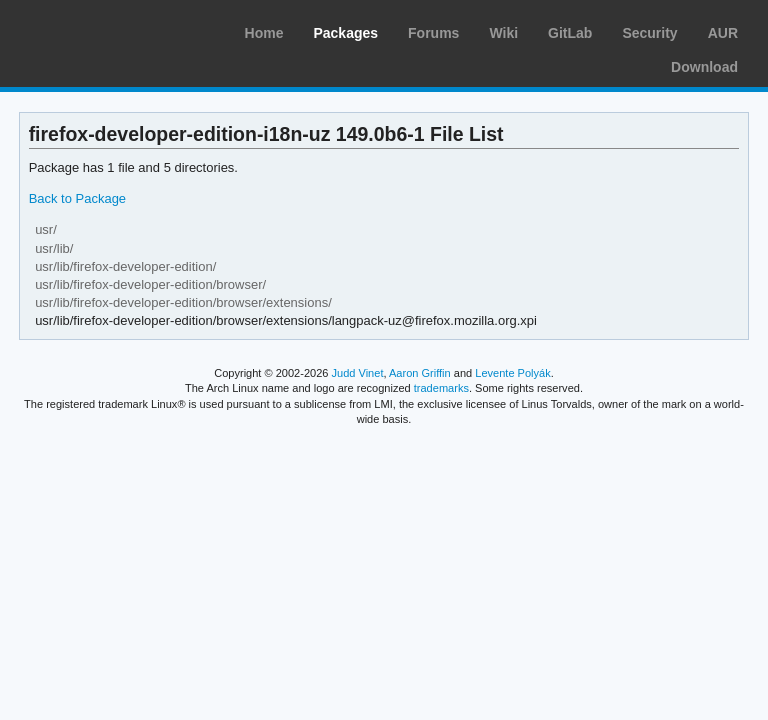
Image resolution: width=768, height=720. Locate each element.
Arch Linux (110, 30)
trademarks (441, 388)
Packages (345, 33)
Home (264, 33)
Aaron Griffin (420, 373)
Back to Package (77, 198)
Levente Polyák (512, 373)
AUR (723, 33)
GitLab (570, 33)
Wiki (503, 33)
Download (704, 67)
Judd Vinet (358, 373)
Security (649, 33)
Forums (433, 33)
